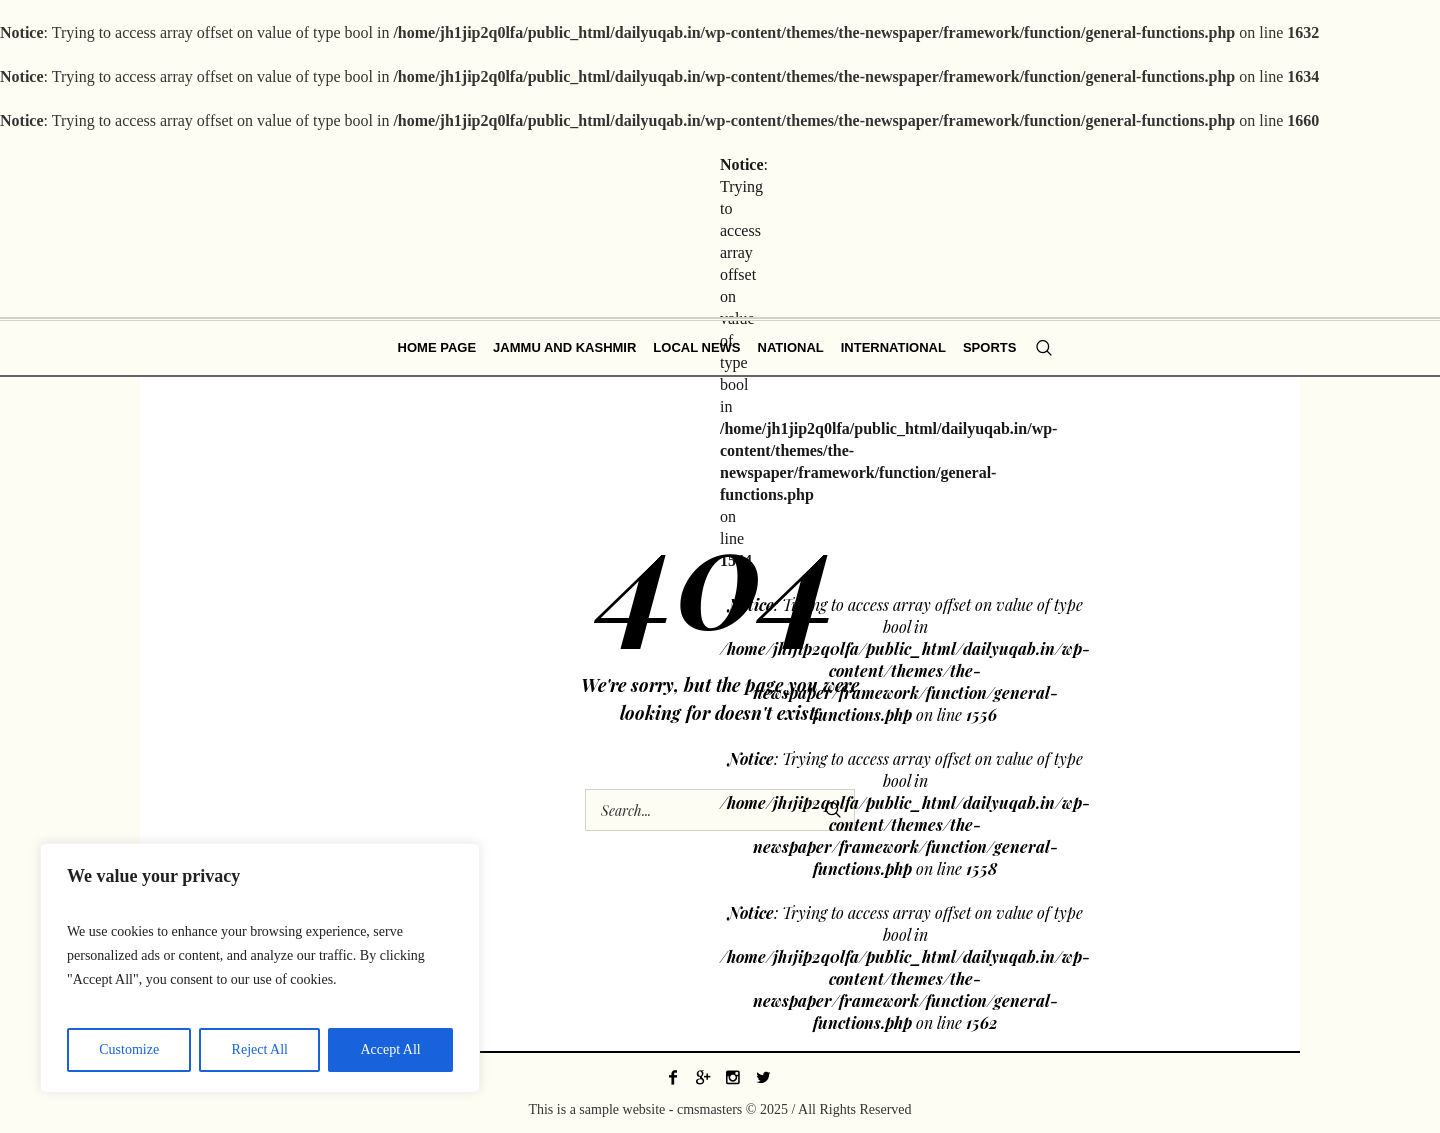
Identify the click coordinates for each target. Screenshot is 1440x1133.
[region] (260, 968)
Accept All (390, 1049)
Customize (129, 1049)
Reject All (260, 1049)
